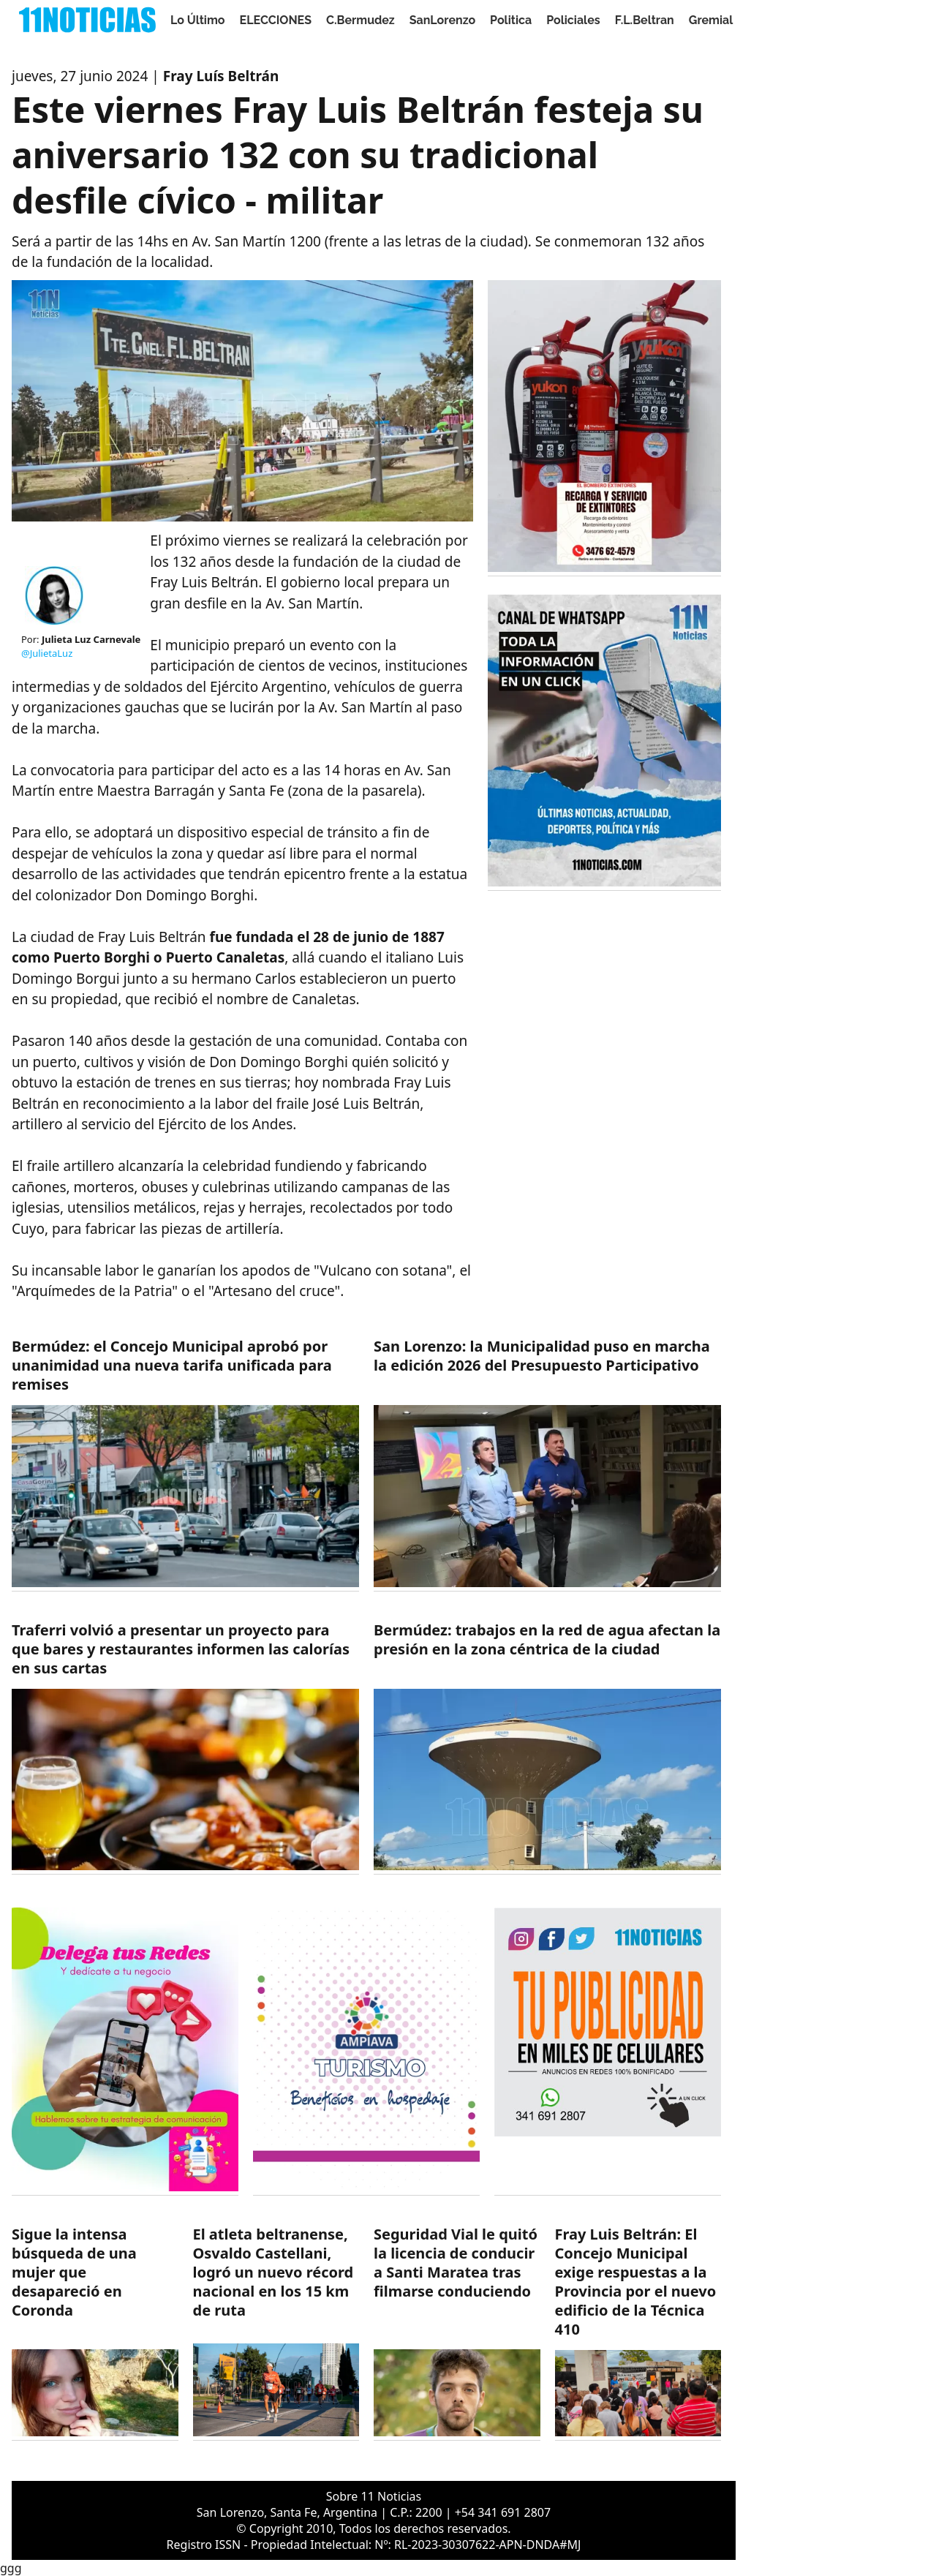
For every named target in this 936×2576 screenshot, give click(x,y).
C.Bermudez (360, 20)
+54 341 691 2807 (503, 2512)
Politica (511, 20)
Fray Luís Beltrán (221, 76)
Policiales (573, 20)
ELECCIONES (276, 20)
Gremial (711, 20)
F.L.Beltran (644, 20)
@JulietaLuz (46, 653)
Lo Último (197, 20)
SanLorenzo (442, 20)
